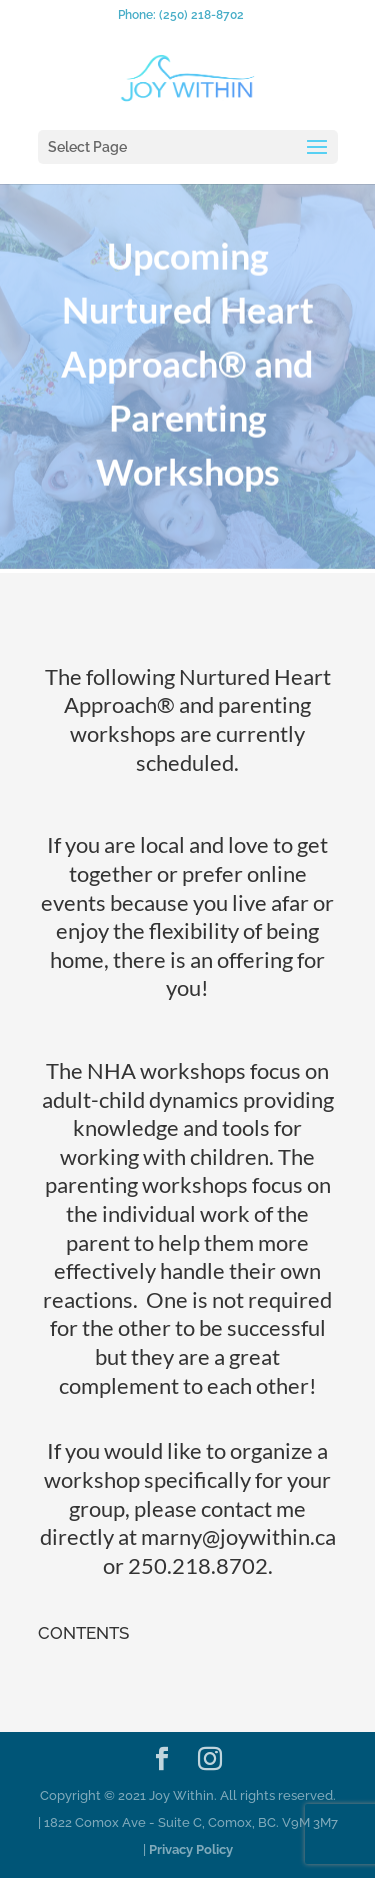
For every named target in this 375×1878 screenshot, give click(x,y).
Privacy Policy (191, 1849)
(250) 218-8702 (201, 15)
